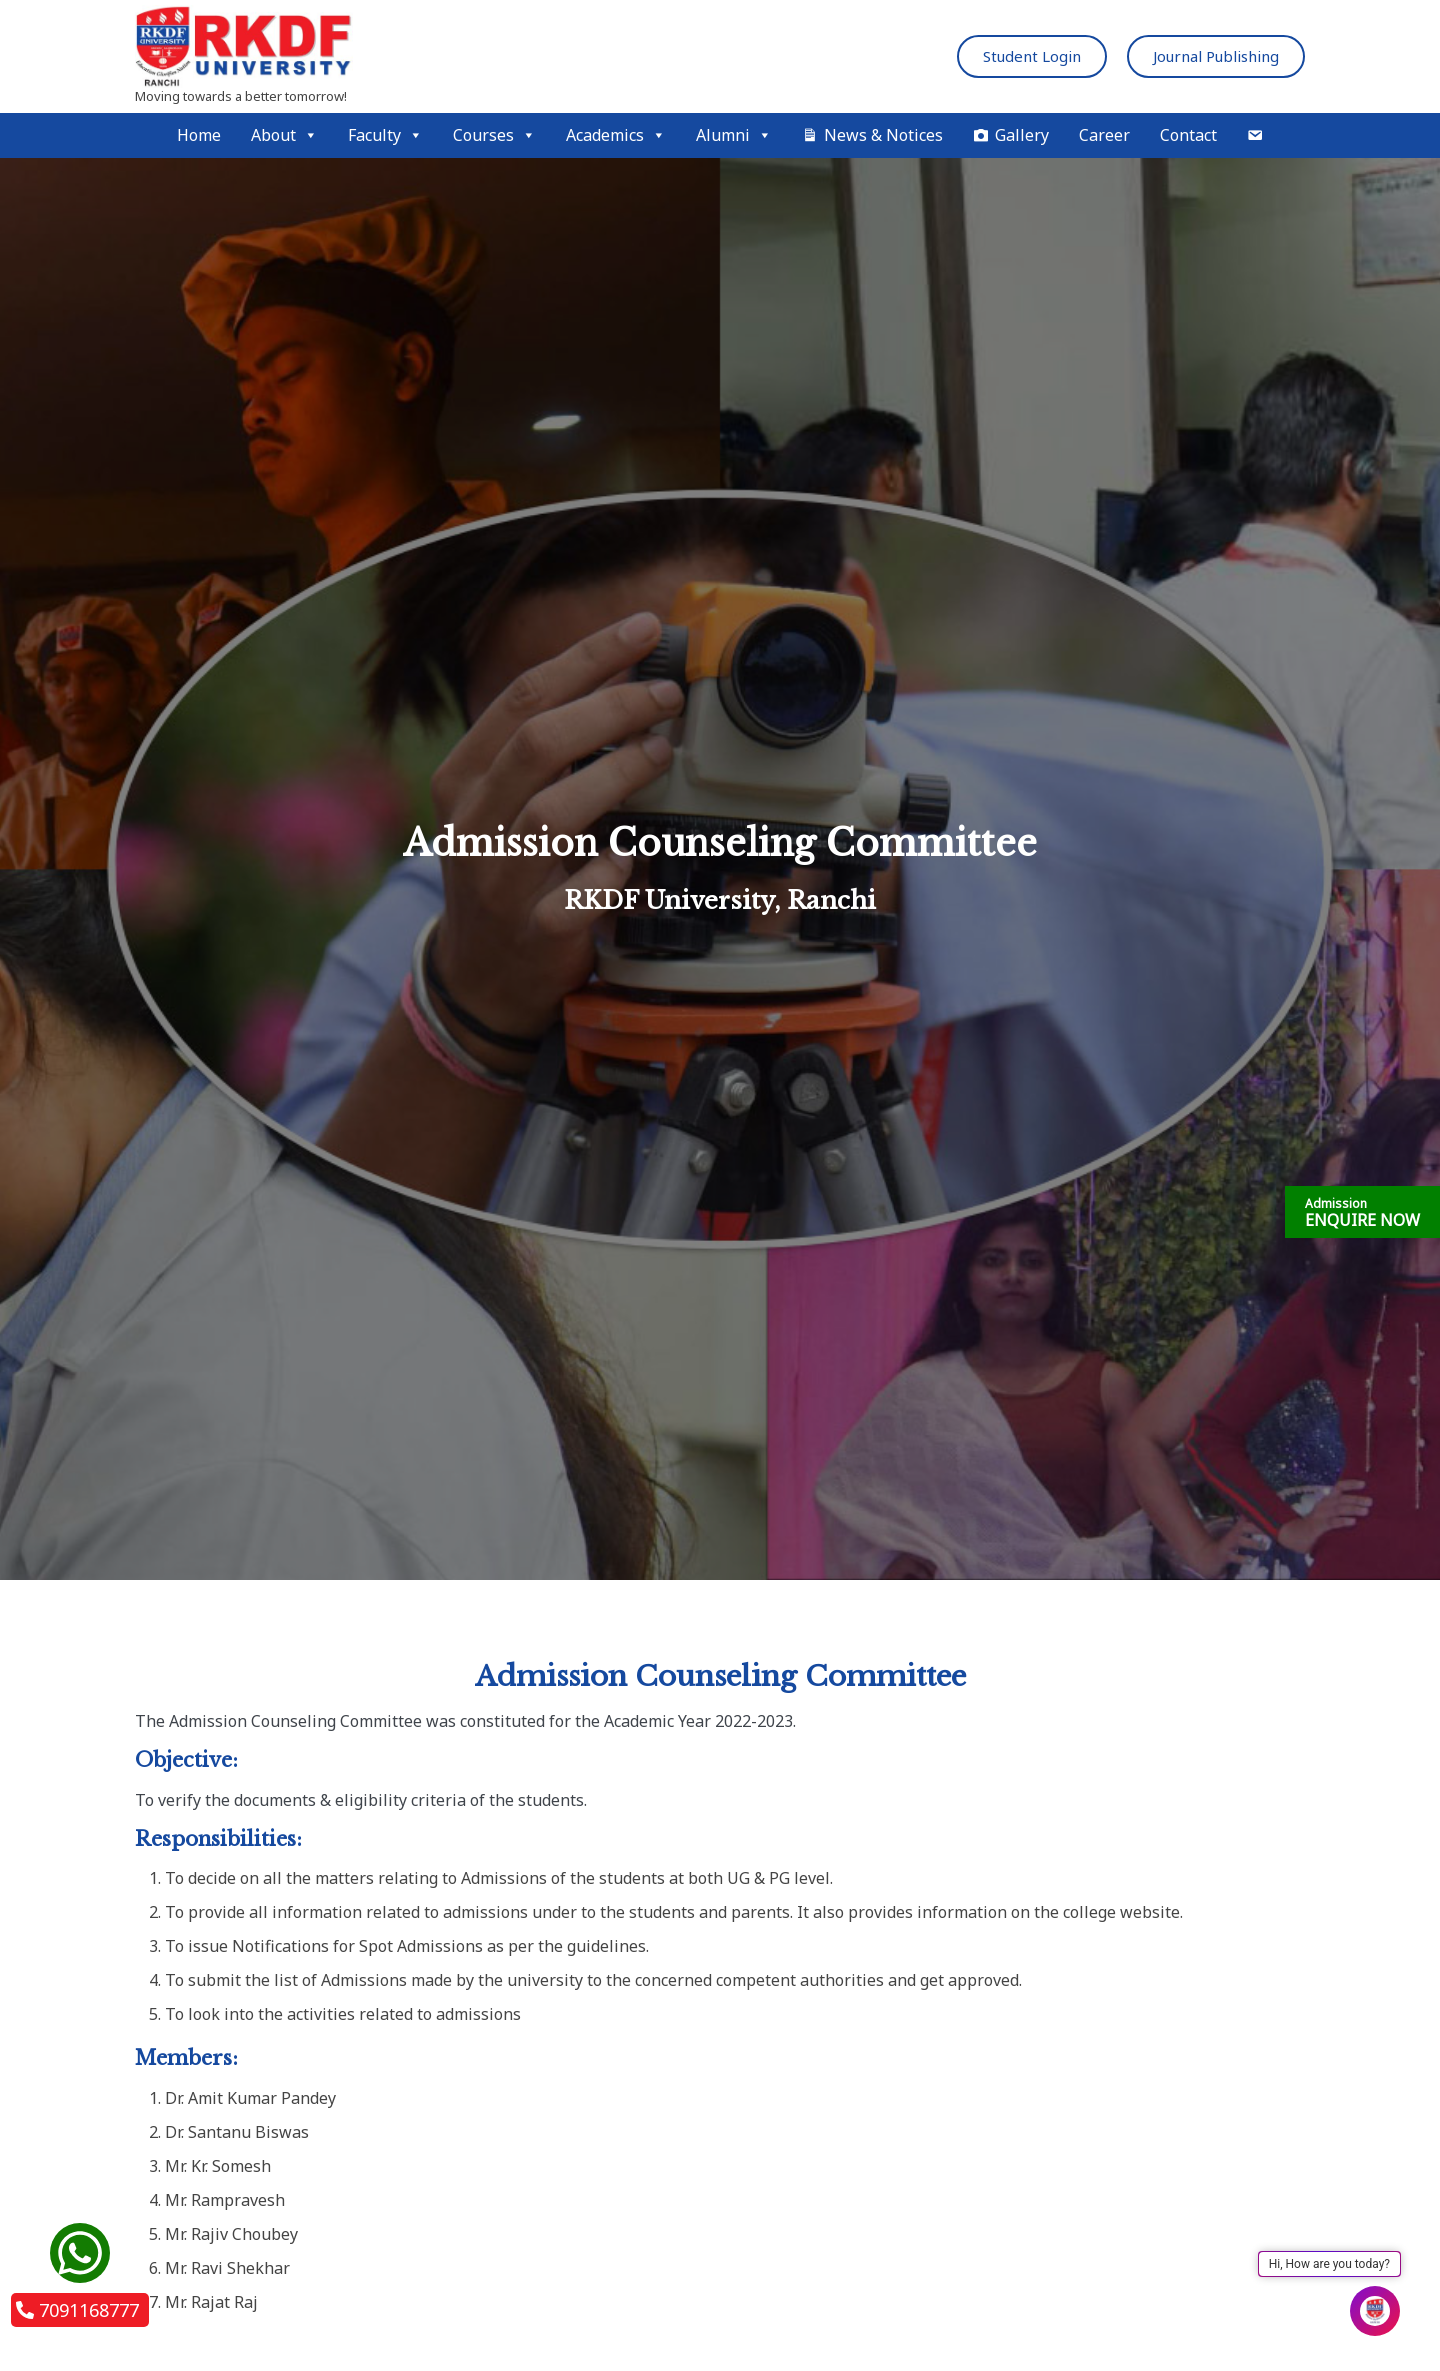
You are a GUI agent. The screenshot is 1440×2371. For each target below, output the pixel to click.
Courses (494, 135)
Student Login (1032, 56)
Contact (1188, 135)
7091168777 (77, 2310)
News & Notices (883, 135)
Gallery (1022, 135)
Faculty (385, 135)
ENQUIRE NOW (1362, 1213)
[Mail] (1255, 135)
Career (1104, 135)
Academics (616, 135)
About (284, 135)
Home (199, 135)
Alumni (734, 135)
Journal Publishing (1216, 56)
